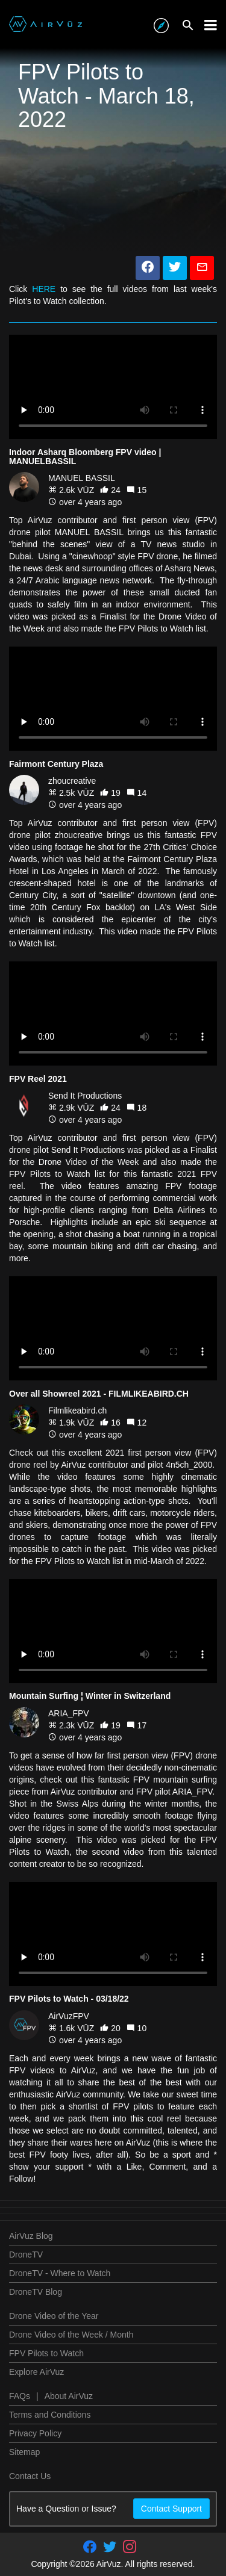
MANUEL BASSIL (81, 478)
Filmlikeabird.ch (77, 1410)
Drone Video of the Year (53, 2316)
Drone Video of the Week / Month (71, 2334)
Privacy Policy (35, 2433)
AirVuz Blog (31, 2236)
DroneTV (26, 2254)
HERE (43, 289)
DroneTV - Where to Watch (59, 2273)
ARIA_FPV (68, 1713)
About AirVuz (69, 2396)
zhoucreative (72, 781)
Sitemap (24, 2452)
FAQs (19, 2396)
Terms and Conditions (49, 2414)
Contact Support (171, 2508)
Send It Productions (85, 1095)
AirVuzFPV (68, 2016)
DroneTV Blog (35, 2292)
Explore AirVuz (36, 2372)
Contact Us (30, 2476)
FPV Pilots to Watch (46, 2353)
